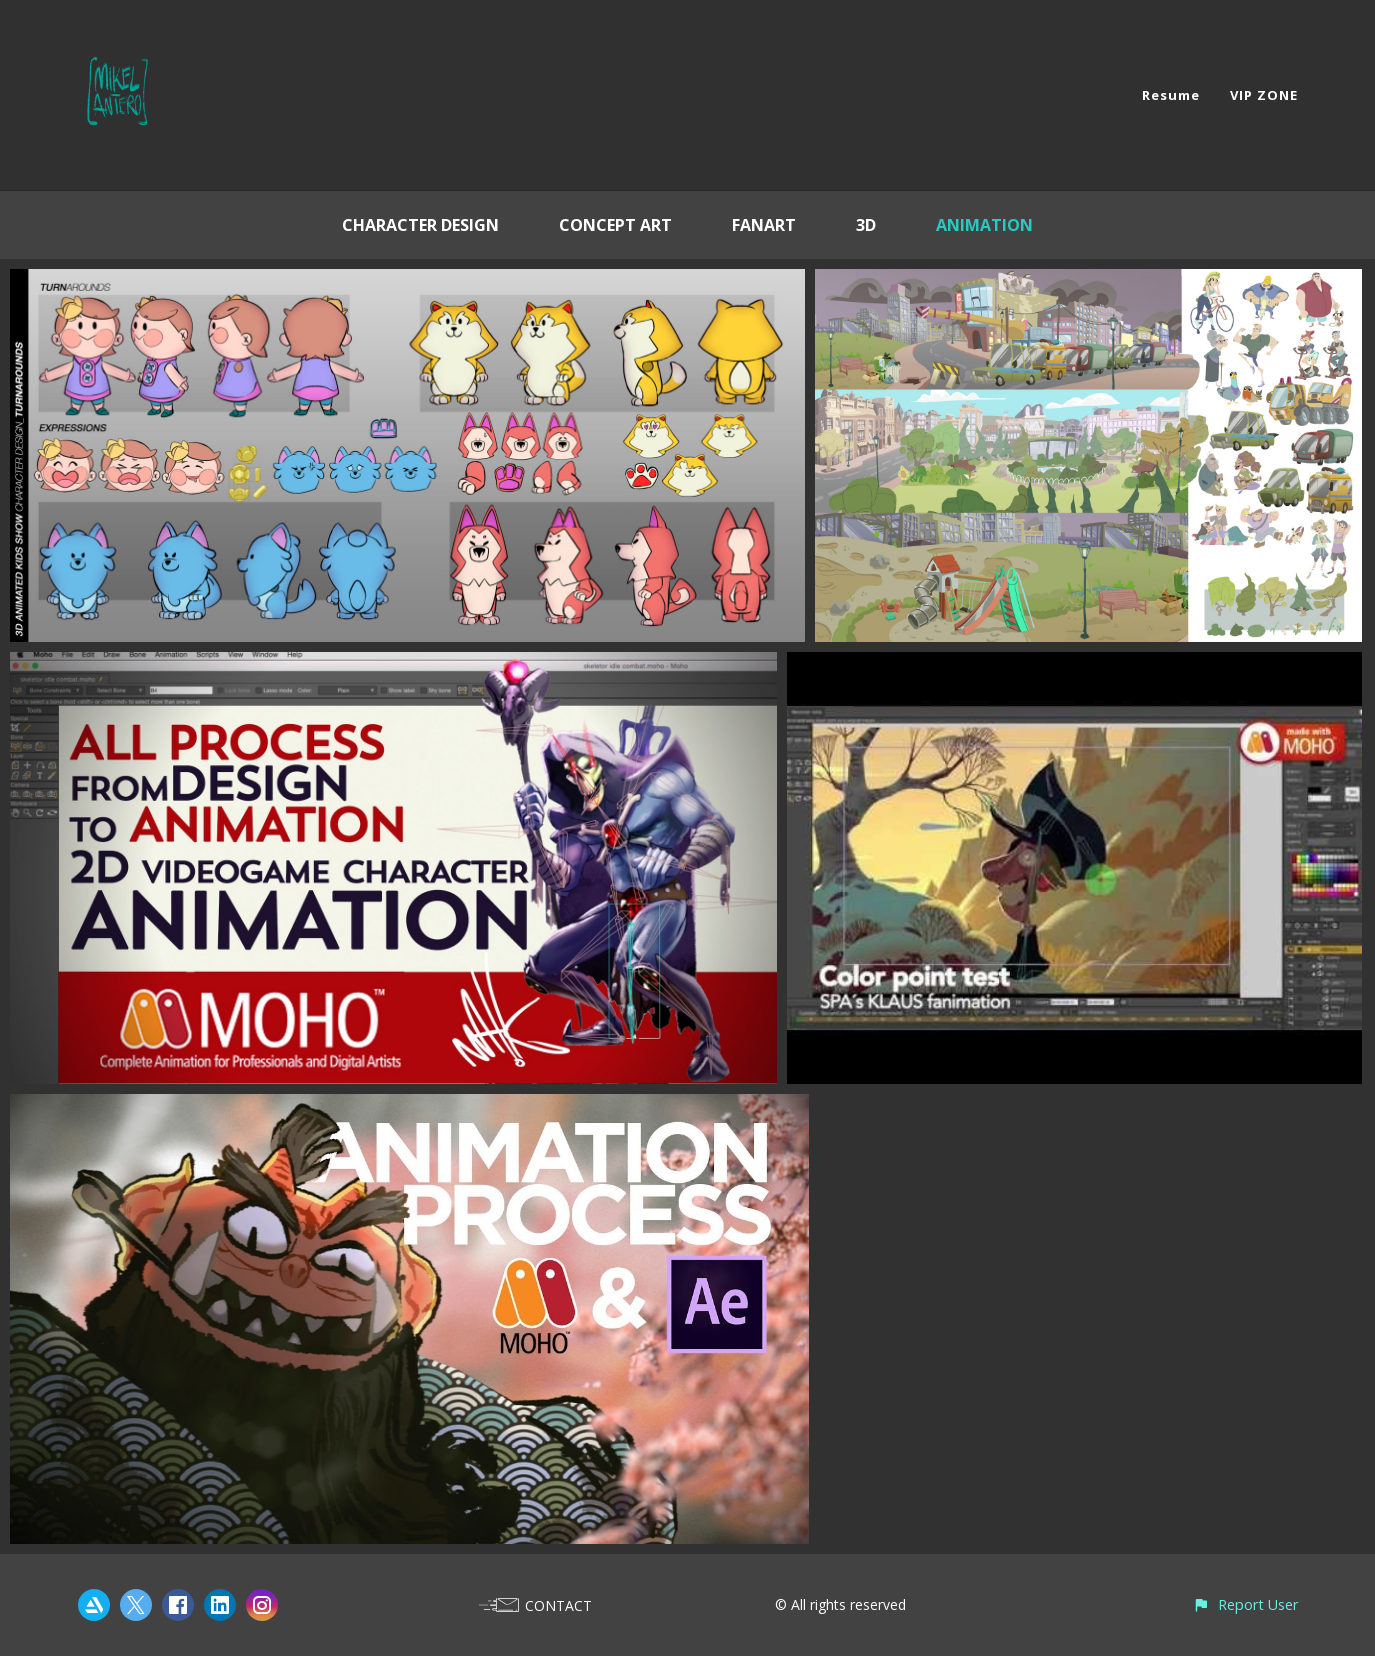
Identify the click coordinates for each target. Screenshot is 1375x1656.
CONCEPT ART (615, 225)
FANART (764, 225)
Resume (1171, 95)
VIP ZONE (1264, 95)
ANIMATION (984, 225)
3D (866, 225)
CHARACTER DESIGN (420, 225)
